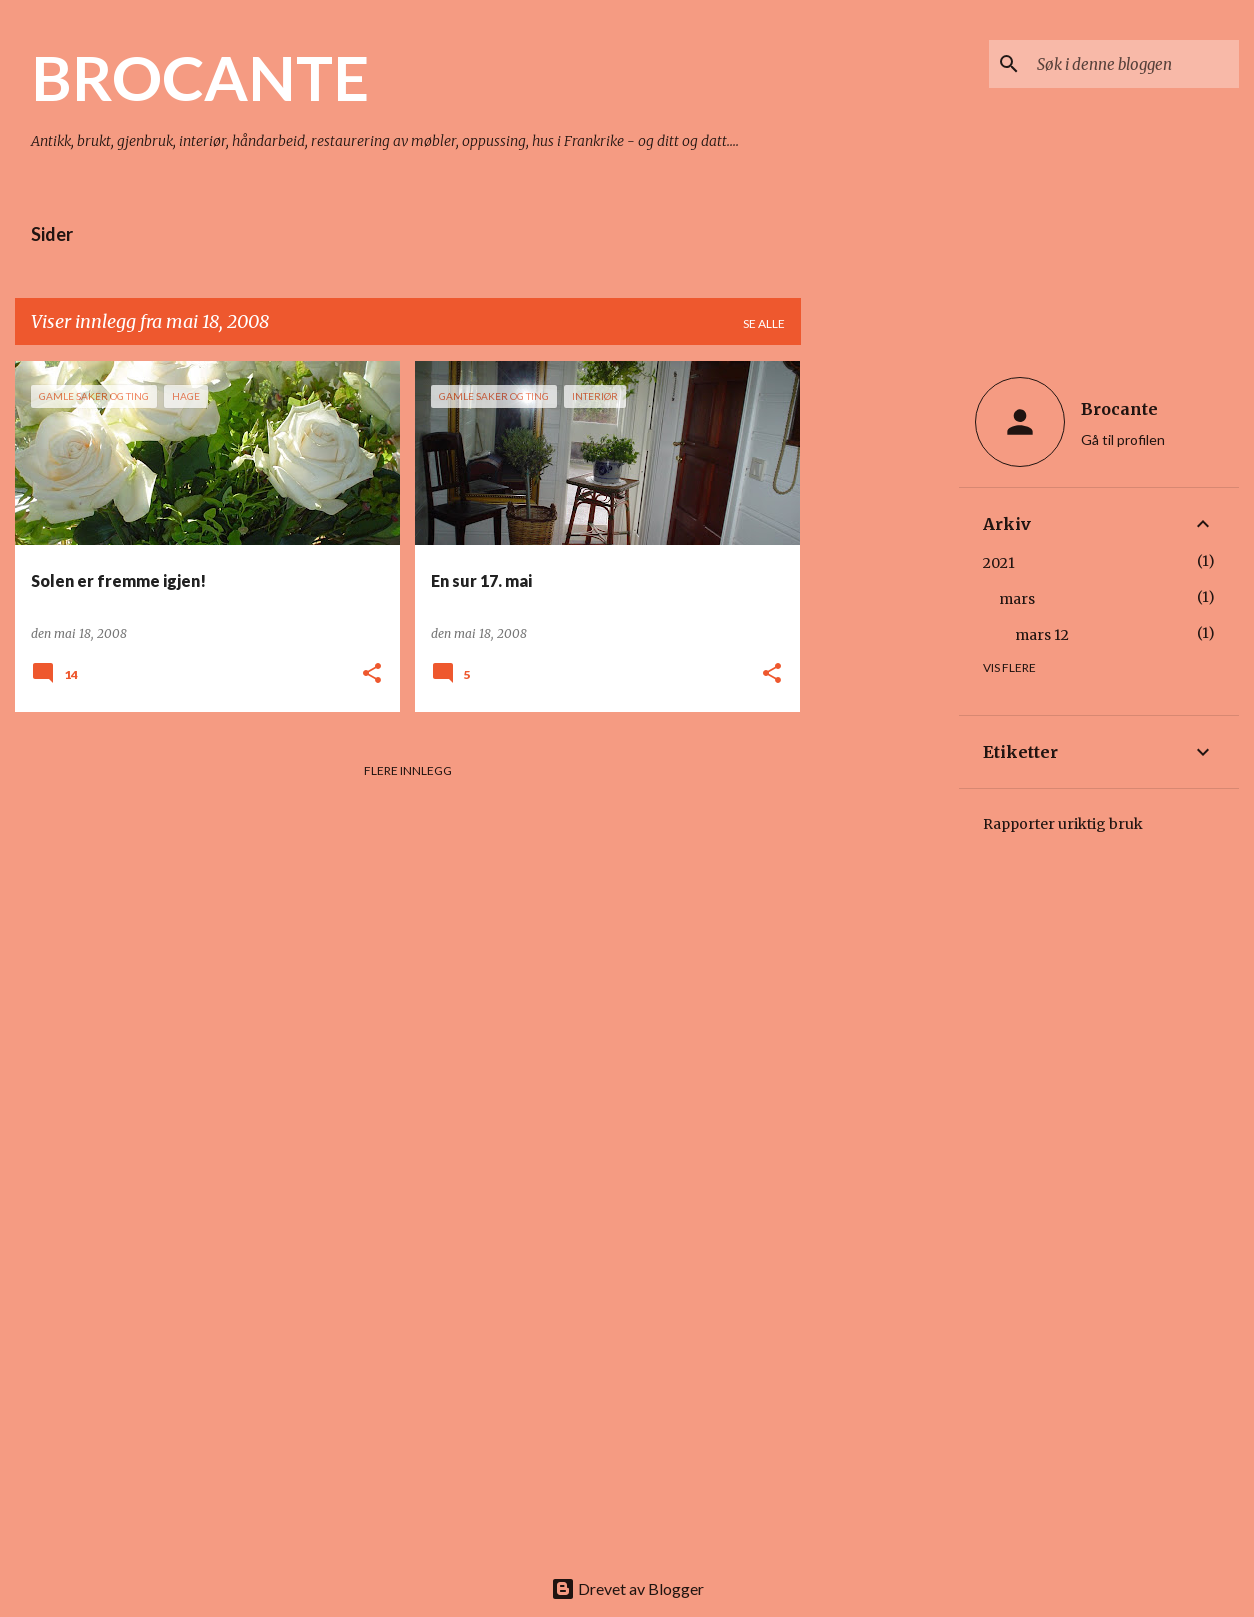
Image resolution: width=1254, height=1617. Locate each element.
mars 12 (1042, 635)
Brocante (1119, 409)
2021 (999, 563)
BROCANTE (200, 77)
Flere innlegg (408, 770)
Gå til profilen (1123, 439)
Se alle (764, 323)
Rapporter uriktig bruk (1063, 824)
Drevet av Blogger (627, 1588)
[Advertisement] (880, 661)
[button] (372, 674)
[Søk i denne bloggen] (1134, 64)
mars (1017, 599)
